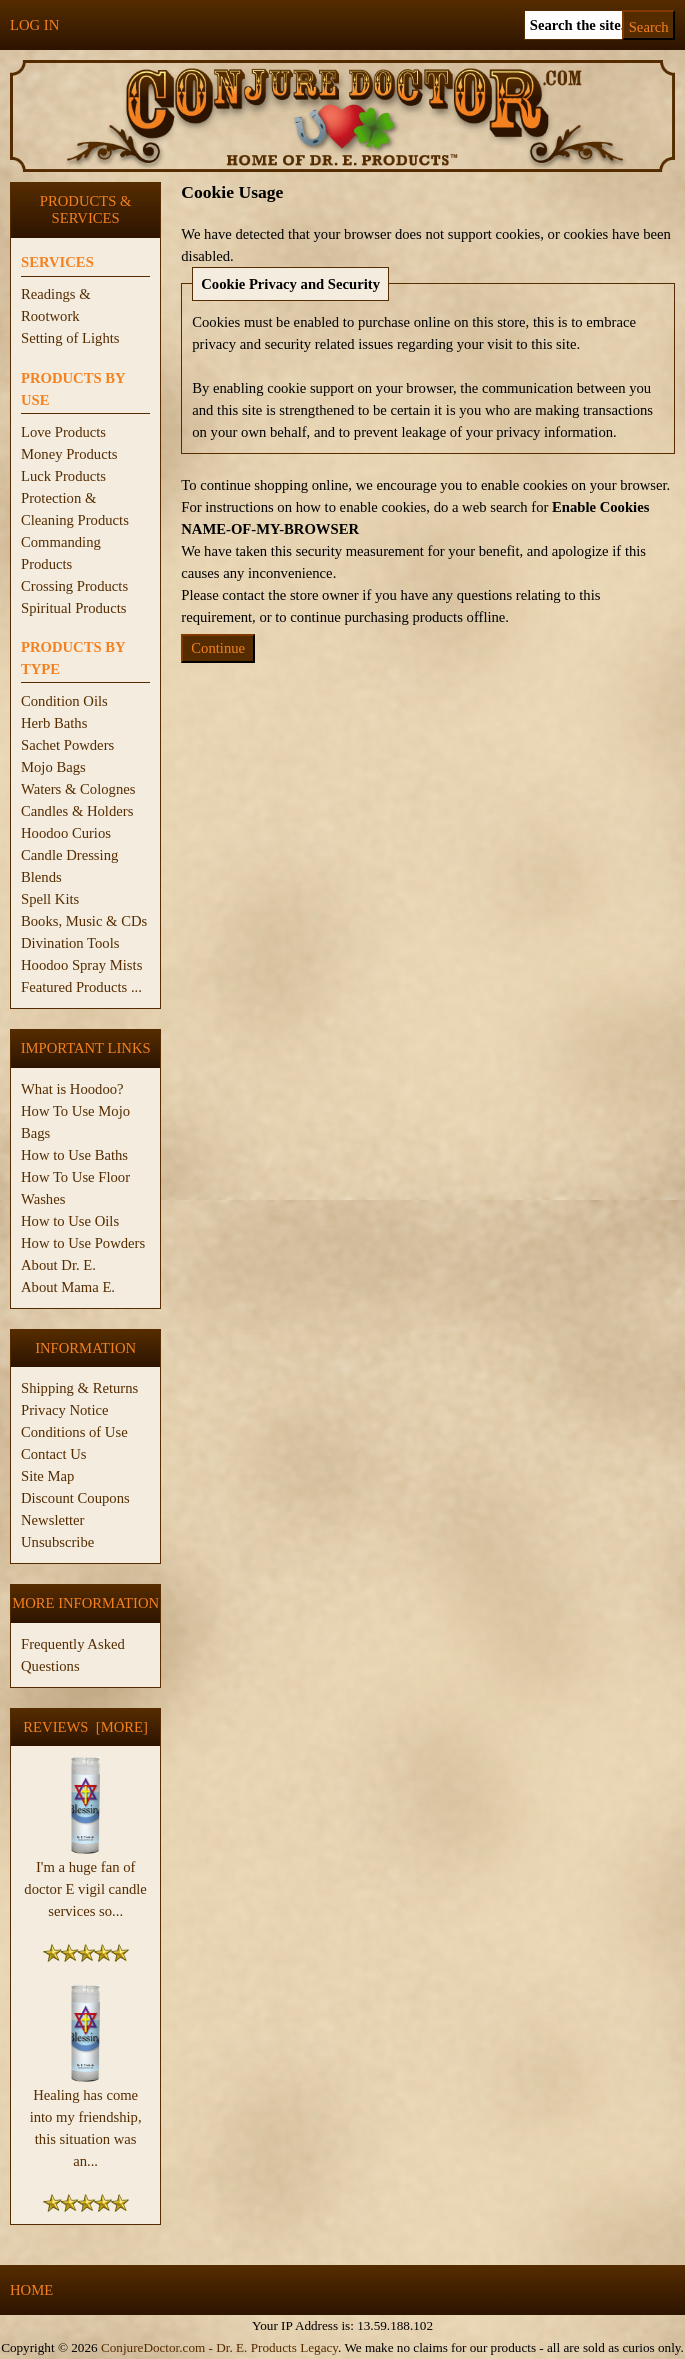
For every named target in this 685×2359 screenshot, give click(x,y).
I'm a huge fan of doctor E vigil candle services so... (85, 1881)
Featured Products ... (81, 987)
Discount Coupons (75, 1498)
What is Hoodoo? (72, 1089)
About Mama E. (68, 1287)
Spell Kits (50, 899)
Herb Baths (54, 723)
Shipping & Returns (79, 1388)
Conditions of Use (74, 1432)
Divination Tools (70, 943)
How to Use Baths (74, 1155)
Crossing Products (74, 586)
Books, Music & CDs (84, 921)
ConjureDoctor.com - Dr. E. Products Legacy (219, 2347)
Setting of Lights (70, 338)
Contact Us (54, 1454)
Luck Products (63, 476)
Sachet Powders (67, 745)
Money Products (69, 454)
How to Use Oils (70, 1221)
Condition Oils (64, 701)
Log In (34, 25)
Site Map (47, 1476)
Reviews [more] (85, 1727)
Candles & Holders (77, 811)
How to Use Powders (83, 1243)
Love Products (63, 432)
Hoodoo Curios (66, 833)
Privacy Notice (65, 1410)
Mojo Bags (53, 767)
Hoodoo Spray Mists (81, 965)
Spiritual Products (73, 608)
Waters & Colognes (78, 789)
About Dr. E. (58, 1265)
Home (31, 2290)
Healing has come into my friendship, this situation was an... (86, 2120)
